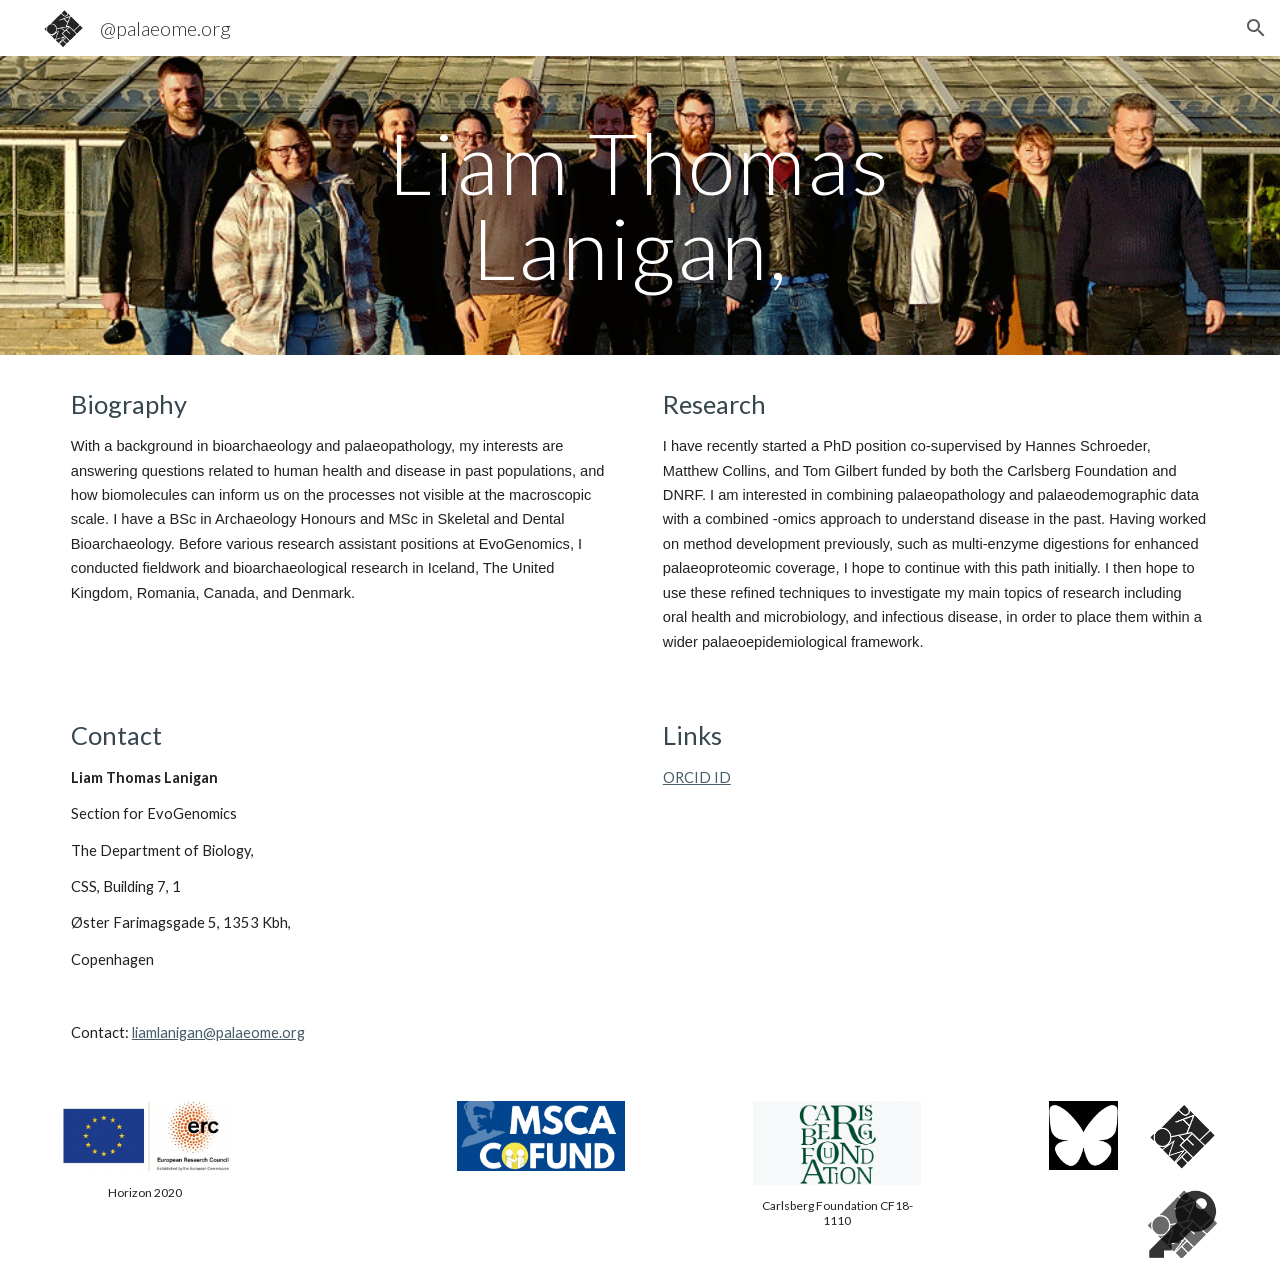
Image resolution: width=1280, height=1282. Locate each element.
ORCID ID (697, 777)
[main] (640, 205)
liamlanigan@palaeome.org (218, 1032)
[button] (1256, 28)
